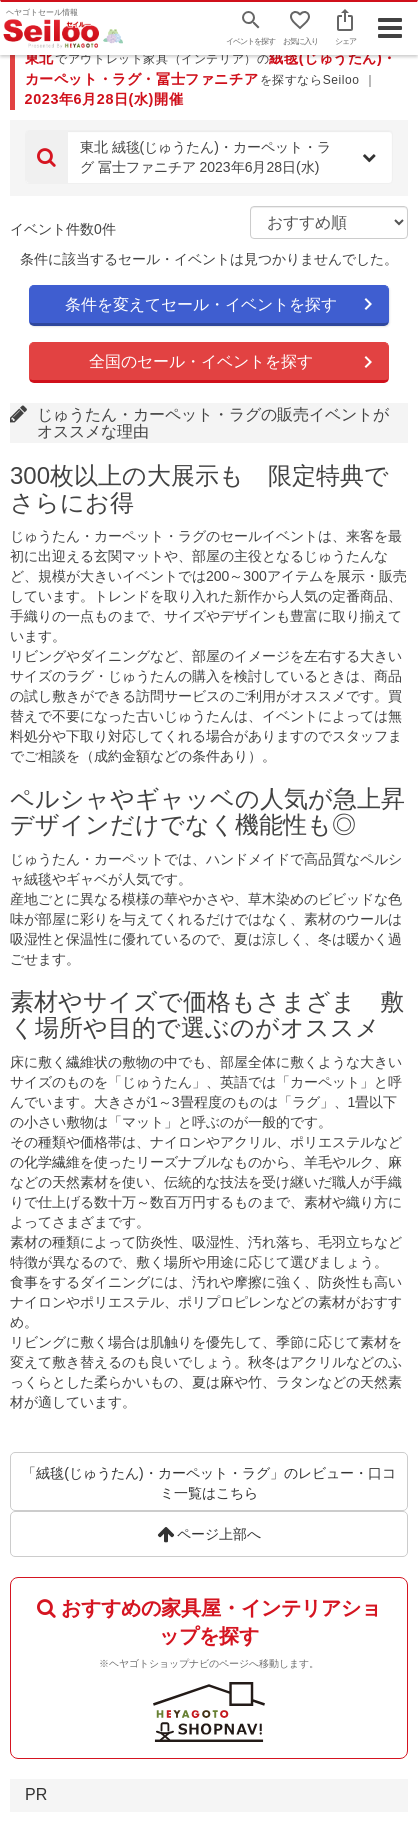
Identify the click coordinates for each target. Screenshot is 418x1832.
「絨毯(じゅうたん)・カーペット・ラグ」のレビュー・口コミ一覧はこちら (208, 1483)
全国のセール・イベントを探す (201, 361)
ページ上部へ (209, 1534)
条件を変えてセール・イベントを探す (201, 304)
